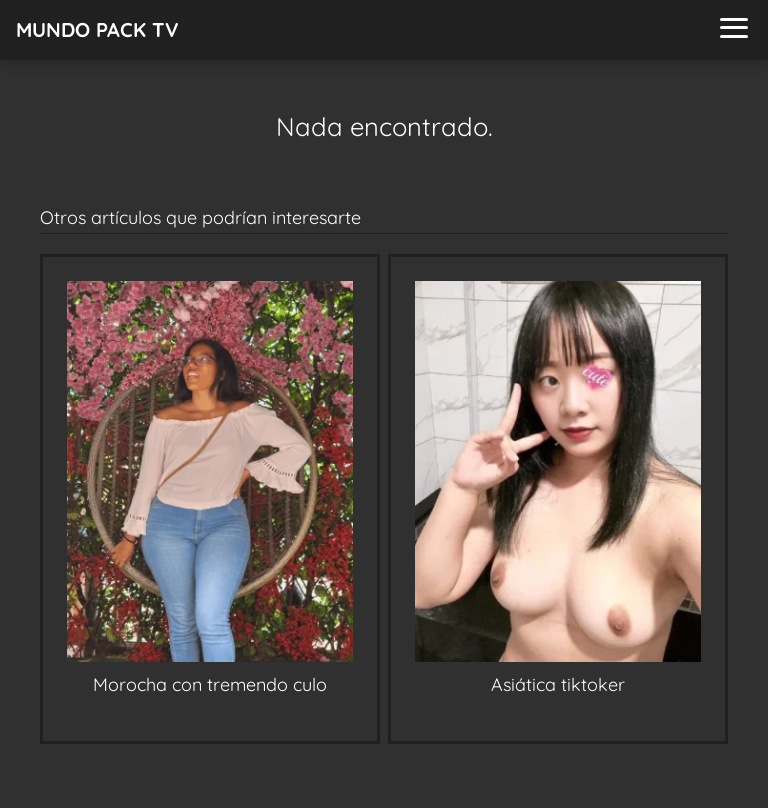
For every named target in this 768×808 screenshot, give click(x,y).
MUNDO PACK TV (97, 29)
